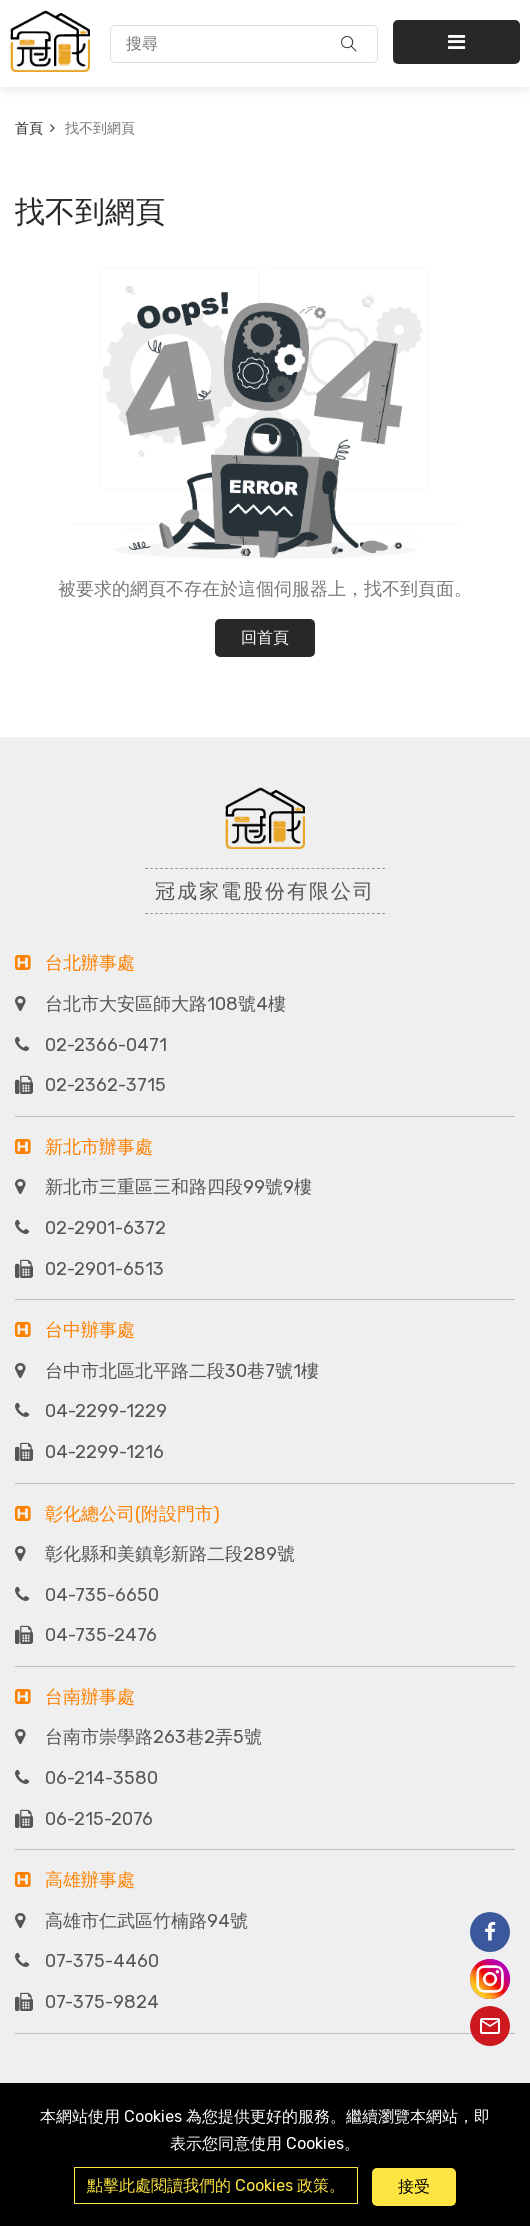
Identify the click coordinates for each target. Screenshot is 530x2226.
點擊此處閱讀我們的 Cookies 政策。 (216, 2185)
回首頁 (265, 637)
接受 (414, 2186)
